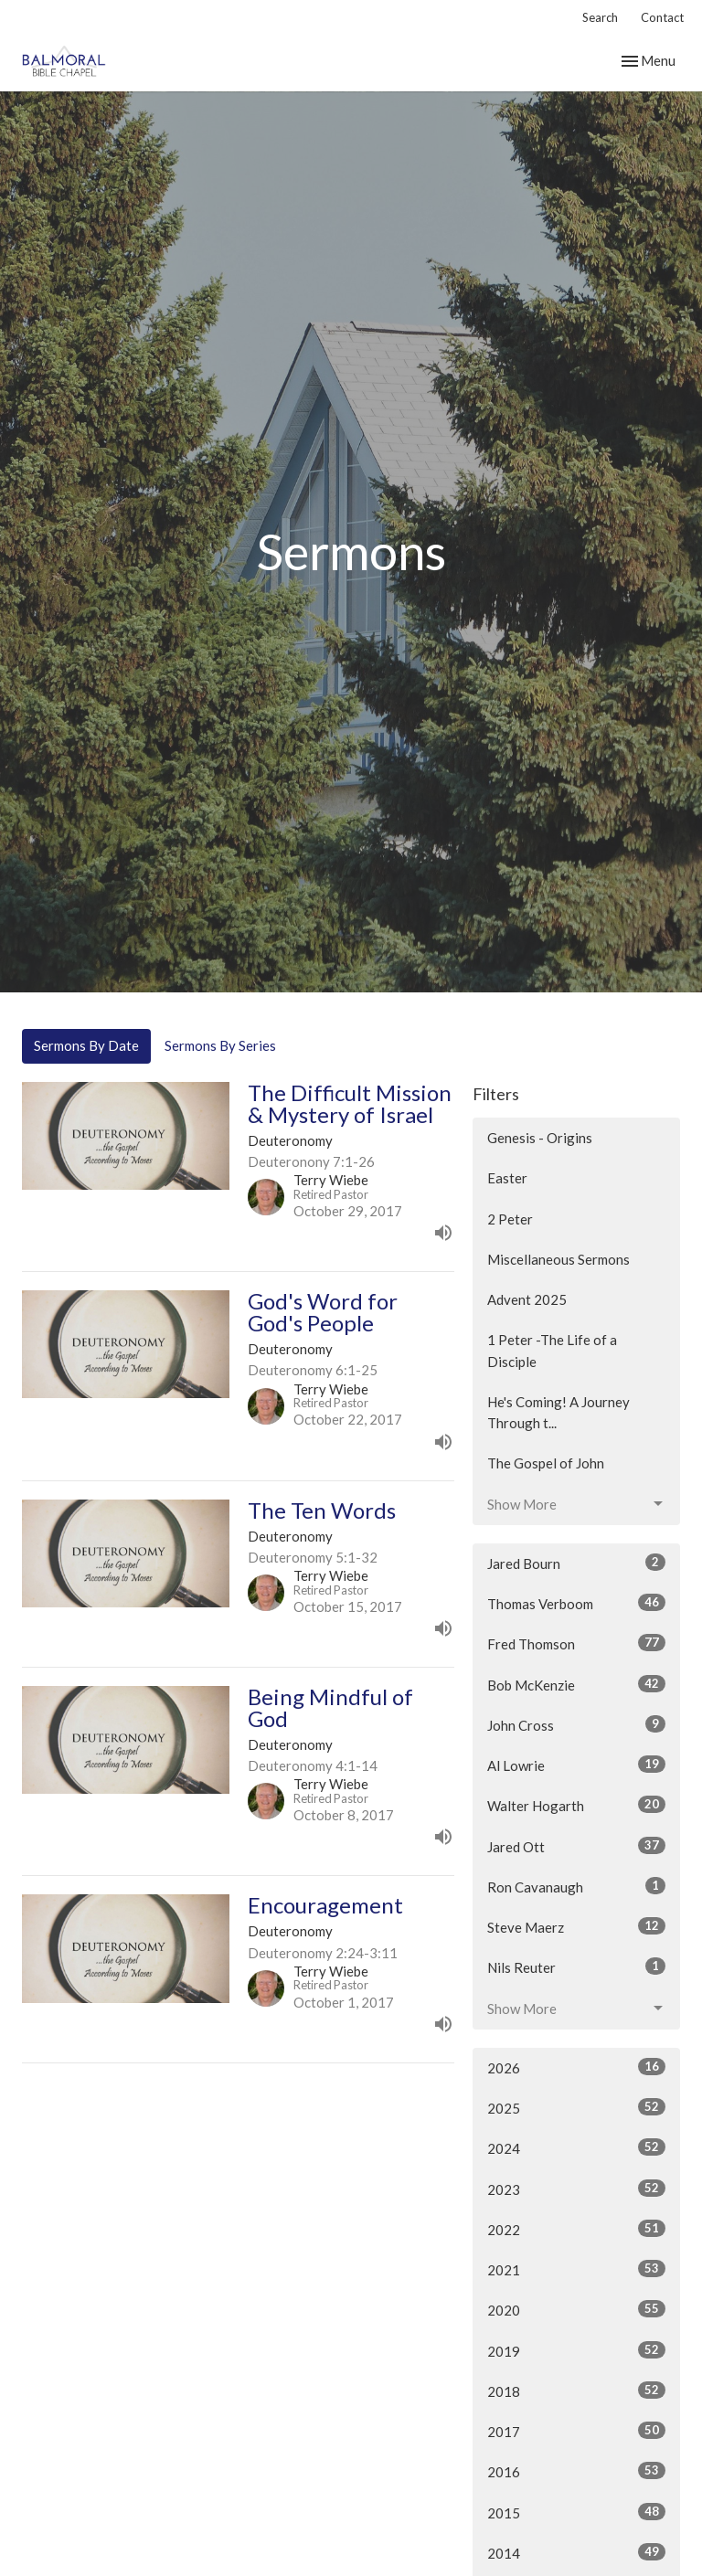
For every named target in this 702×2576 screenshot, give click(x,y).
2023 (576, 2188)
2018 (576, 2390)
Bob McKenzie (576, 1684)
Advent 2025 (527, 1299)
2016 (576, 2471)
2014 (576, 2552)
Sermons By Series (220, 1045)
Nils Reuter (576, 1966)
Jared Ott (576, 1846)
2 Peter (510, 1219)
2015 (576, 2512)
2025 (576, 2107)
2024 (576, 2147)
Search (600, 17)
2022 (576, 2229)
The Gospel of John (545, 1463)
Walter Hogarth (576, 1805)
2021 (576, 2269)
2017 (576, 2431)
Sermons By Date (86, 1045)
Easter (507, 1178)
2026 (576, 2067)
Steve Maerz (576, 1926)
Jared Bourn (576, 1562)
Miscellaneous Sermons (558, 1259)
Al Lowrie (576, 1764)
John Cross (576, 1724)
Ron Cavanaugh (576, 1886)
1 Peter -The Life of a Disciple (552, 1350)
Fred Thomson (576, 1643)
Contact (662, 17)
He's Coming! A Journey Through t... (558, 1412)
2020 (576, 2309)
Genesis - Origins (539, 1137)
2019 (576, 2350)
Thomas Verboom (576, 1603)
